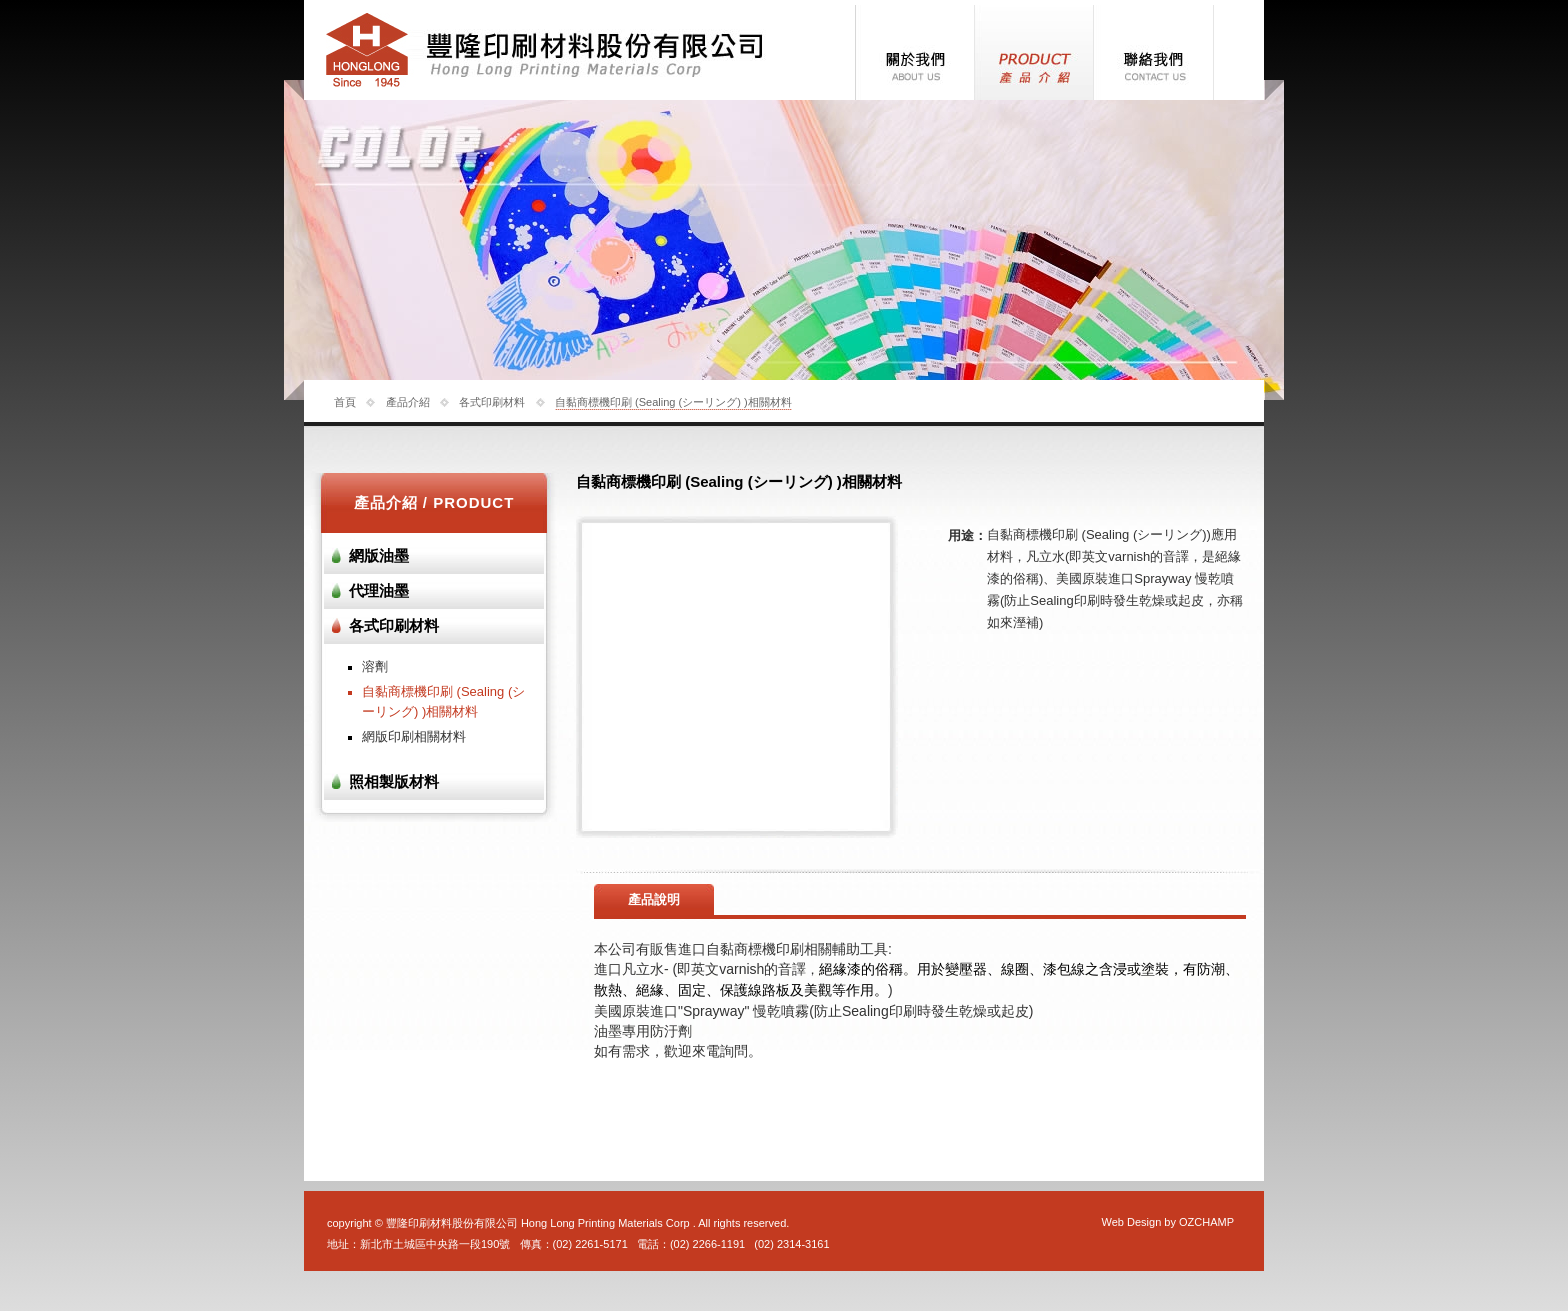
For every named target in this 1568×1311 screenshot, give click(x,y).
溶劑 (375, 666)
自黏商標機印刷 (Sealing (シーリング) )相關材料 (673, 402)
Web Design (1132, 1222)
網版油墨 (379, 556)
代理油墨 (379, 591)
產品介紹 (408, 402)
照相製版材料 (394, 782)
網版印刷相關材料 (414, 736)
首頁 (345, 402)
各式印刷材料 (492, 402)
